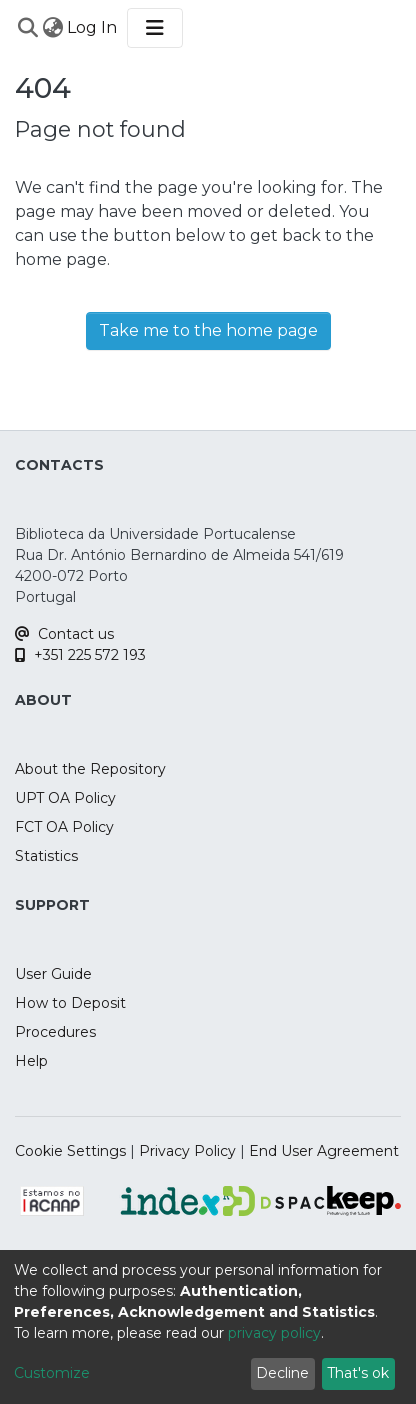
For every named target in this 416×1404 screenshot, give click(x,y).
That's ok (358, 1373)
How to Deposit (70, 1003)
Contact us (64, 634)
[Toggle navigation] (155, 28)
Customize (52, 1373)
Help (31, 1061)
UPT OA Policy (65, 798)
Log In (93, 27)
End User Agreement (324, 1151)
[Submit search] (27, 28)
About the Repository (90, 769)
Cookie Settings (70, 1151)
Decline (282, 1373)
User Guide (53, 974)
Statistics (46, 856)
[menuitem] (52, 28)
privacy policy (274, 1333)
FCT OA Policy (64, 827)
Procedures (55, 1032)
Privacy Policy (187, 1151)
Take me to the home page (208, 330)
